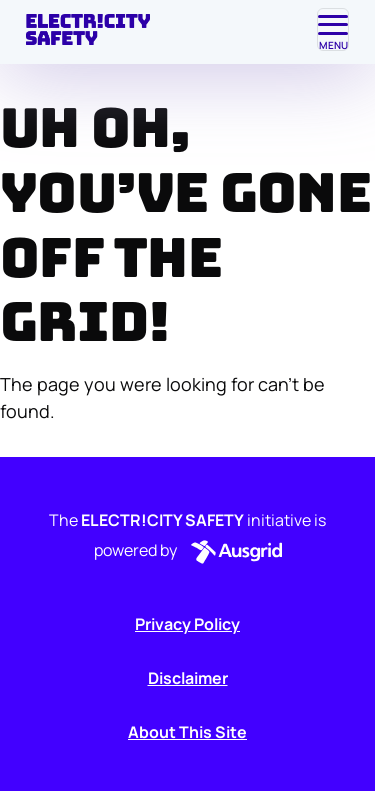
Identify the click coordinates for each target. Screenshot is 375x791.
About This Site (187, 732)
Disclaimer (188, 678)
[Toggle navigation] (333, 29)
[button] (232, 552)
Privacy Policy (187, 624)
